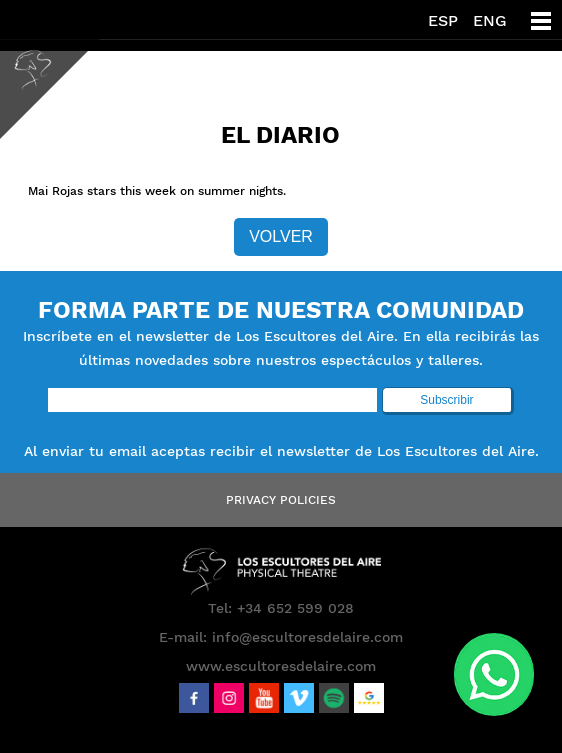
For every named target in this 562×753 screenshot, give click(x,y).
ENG (490, 20)
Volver (281, 236)
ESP (443, 20)
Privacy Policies (281, 500)
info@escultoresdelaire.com (307, 637)
